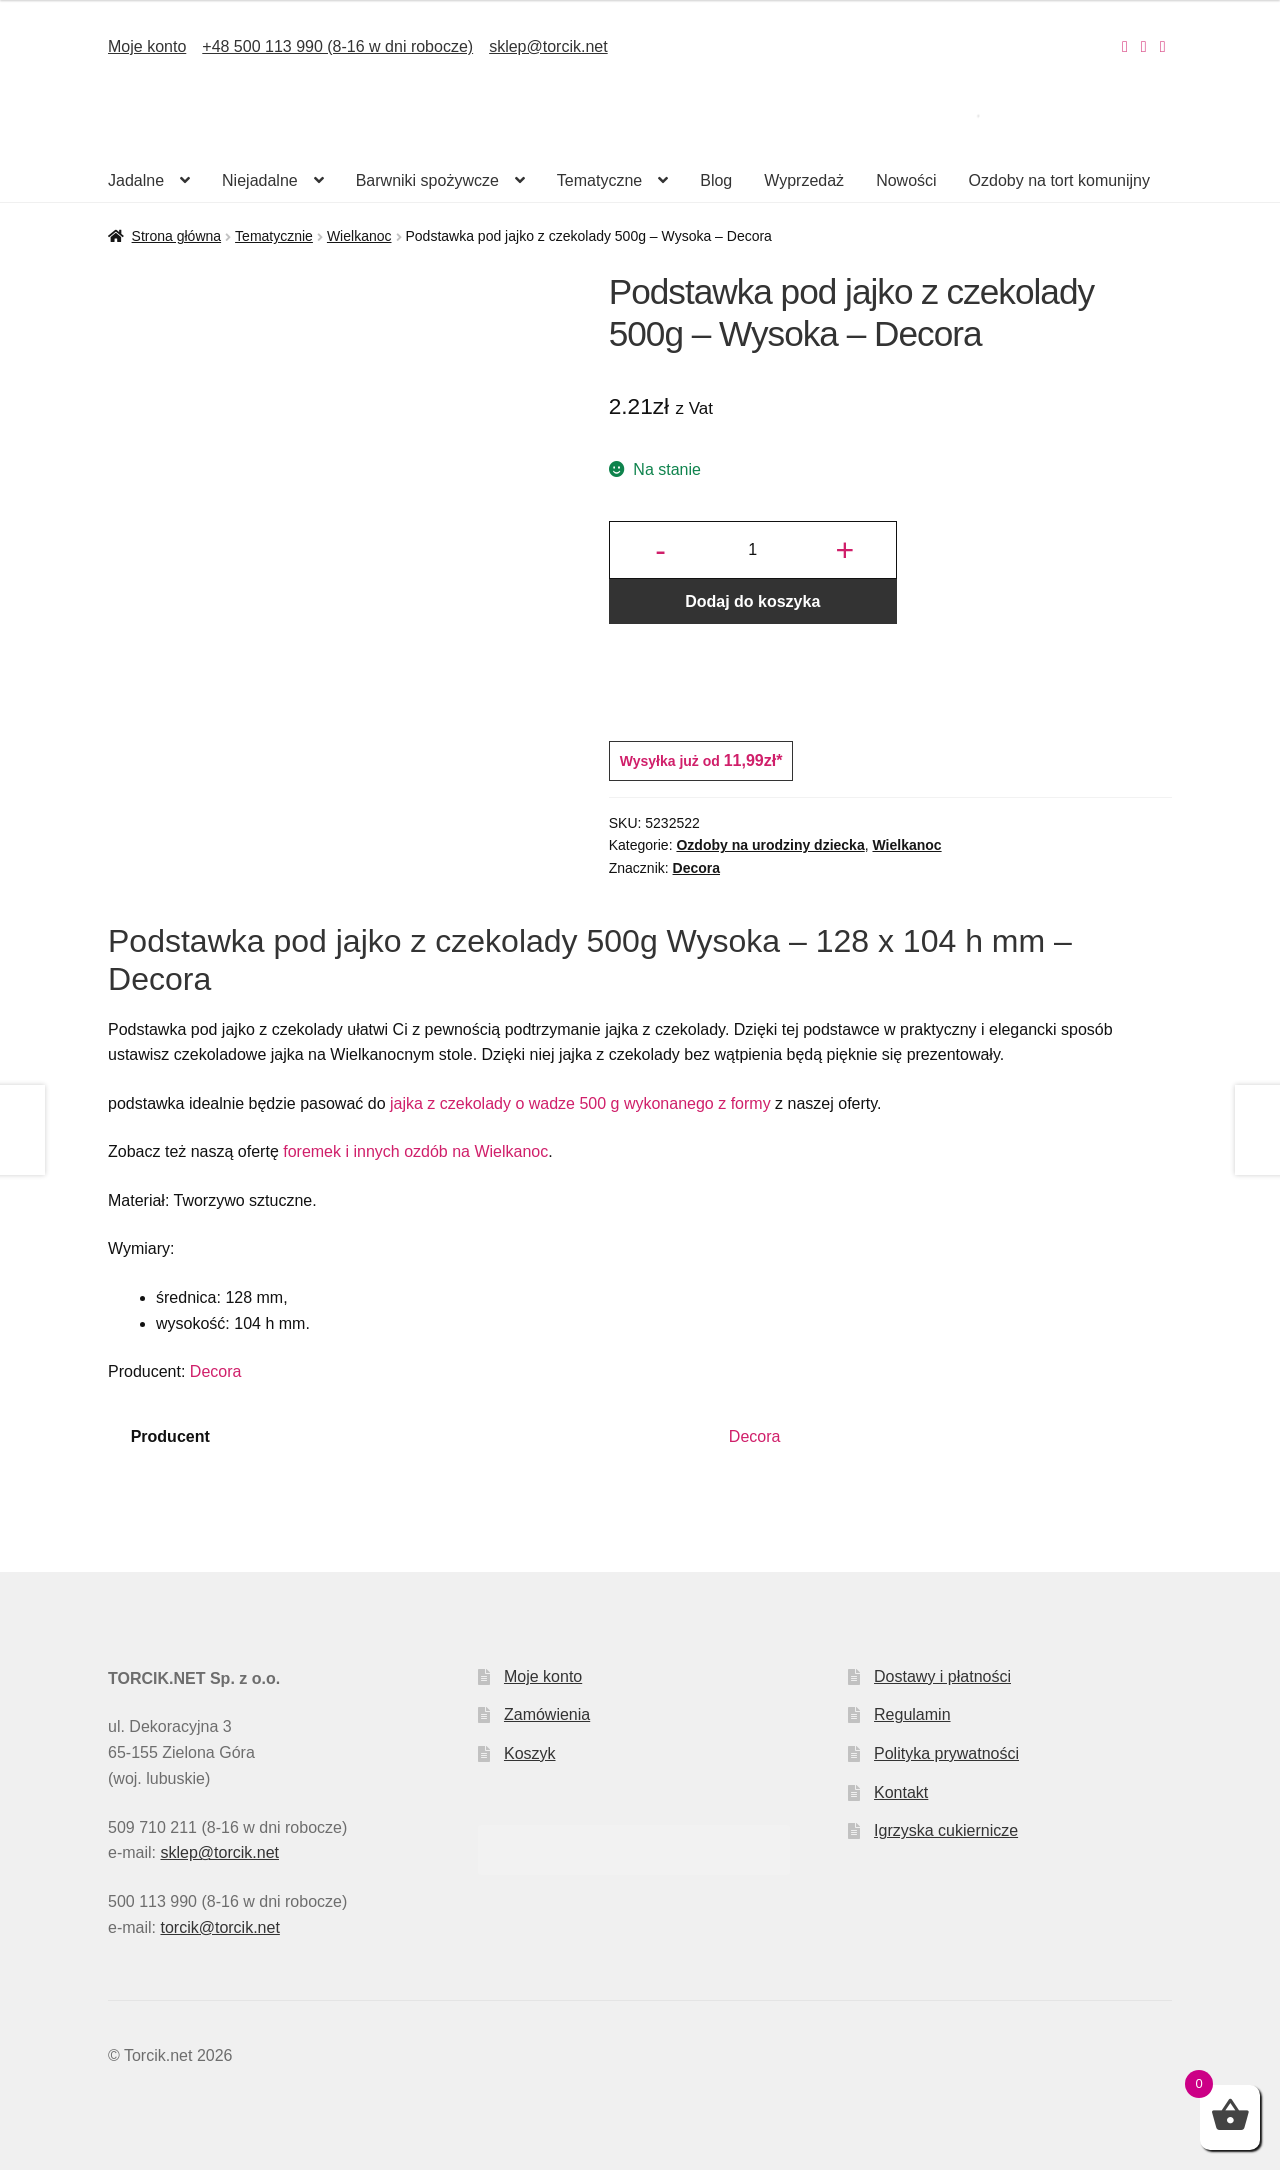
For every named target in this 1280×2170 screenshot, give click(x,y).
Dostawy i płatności (942, 1676)
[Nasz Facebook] (1144, 46)
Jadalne (136, 180)
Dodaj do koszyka (752, 601)
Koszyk (530, 1753)
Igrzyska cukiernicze (946, 1830)
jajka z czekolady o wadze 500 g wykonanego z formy (578, 1103)
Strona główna (177, 236)
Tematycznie (274, 236)
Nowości (906, 180)
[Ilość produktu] (753, 550)
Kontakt (901, 1792)
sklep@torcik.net (548, 46)
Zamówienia (547, 1714)
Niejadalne (260, 180)
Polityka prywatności (946, 1753)
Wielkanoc (359, 236)
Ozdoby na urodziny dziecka (770, 845)
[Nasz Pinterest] (1163, 46)
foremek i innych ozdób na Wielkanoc (415, 1151)
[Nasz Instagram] (1125, 46)
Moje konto (147, 46)
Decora (696, 868)
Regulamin (912, 1714)
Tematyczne (599, 180)
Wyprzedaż (804, 180)
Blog (716, 180)
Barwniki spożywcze (427, 180)
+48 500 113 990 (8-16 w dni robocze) (337, 46)
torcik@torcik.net (219, 1927)
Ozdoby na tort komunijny (1059, 180)
